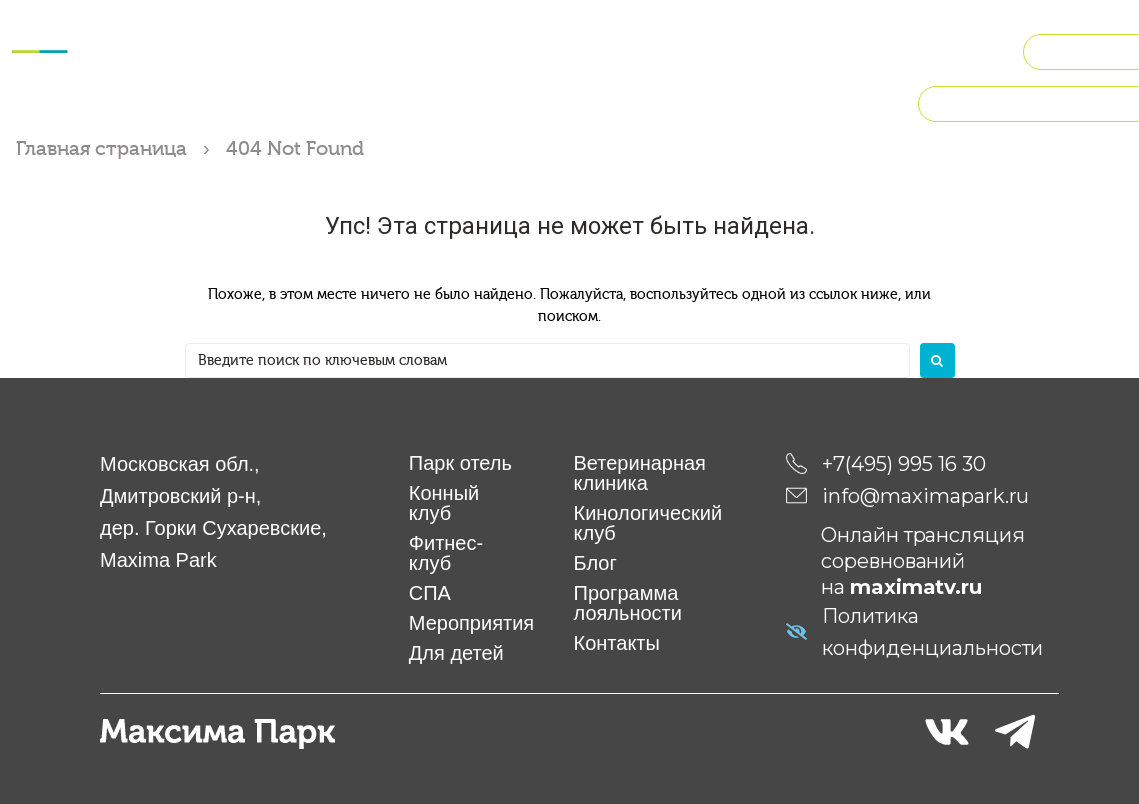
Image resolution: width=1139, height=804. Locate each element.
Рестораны (592, 71)
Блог (595, 562)
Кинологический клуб (438, 71)
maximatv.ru (916, 586)
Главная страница (101, 148)
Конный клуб (325, 23)
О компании (719, 72)
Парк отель (460, 462)
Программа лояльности (628, 602)
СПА (536, 23)
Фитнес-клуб (449, 23)
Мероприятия (628, 23)
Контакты (617, 642)
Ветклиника (859, 23)
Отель (230, 23)
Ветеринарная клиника (640, 472)
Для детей (748, 23)
